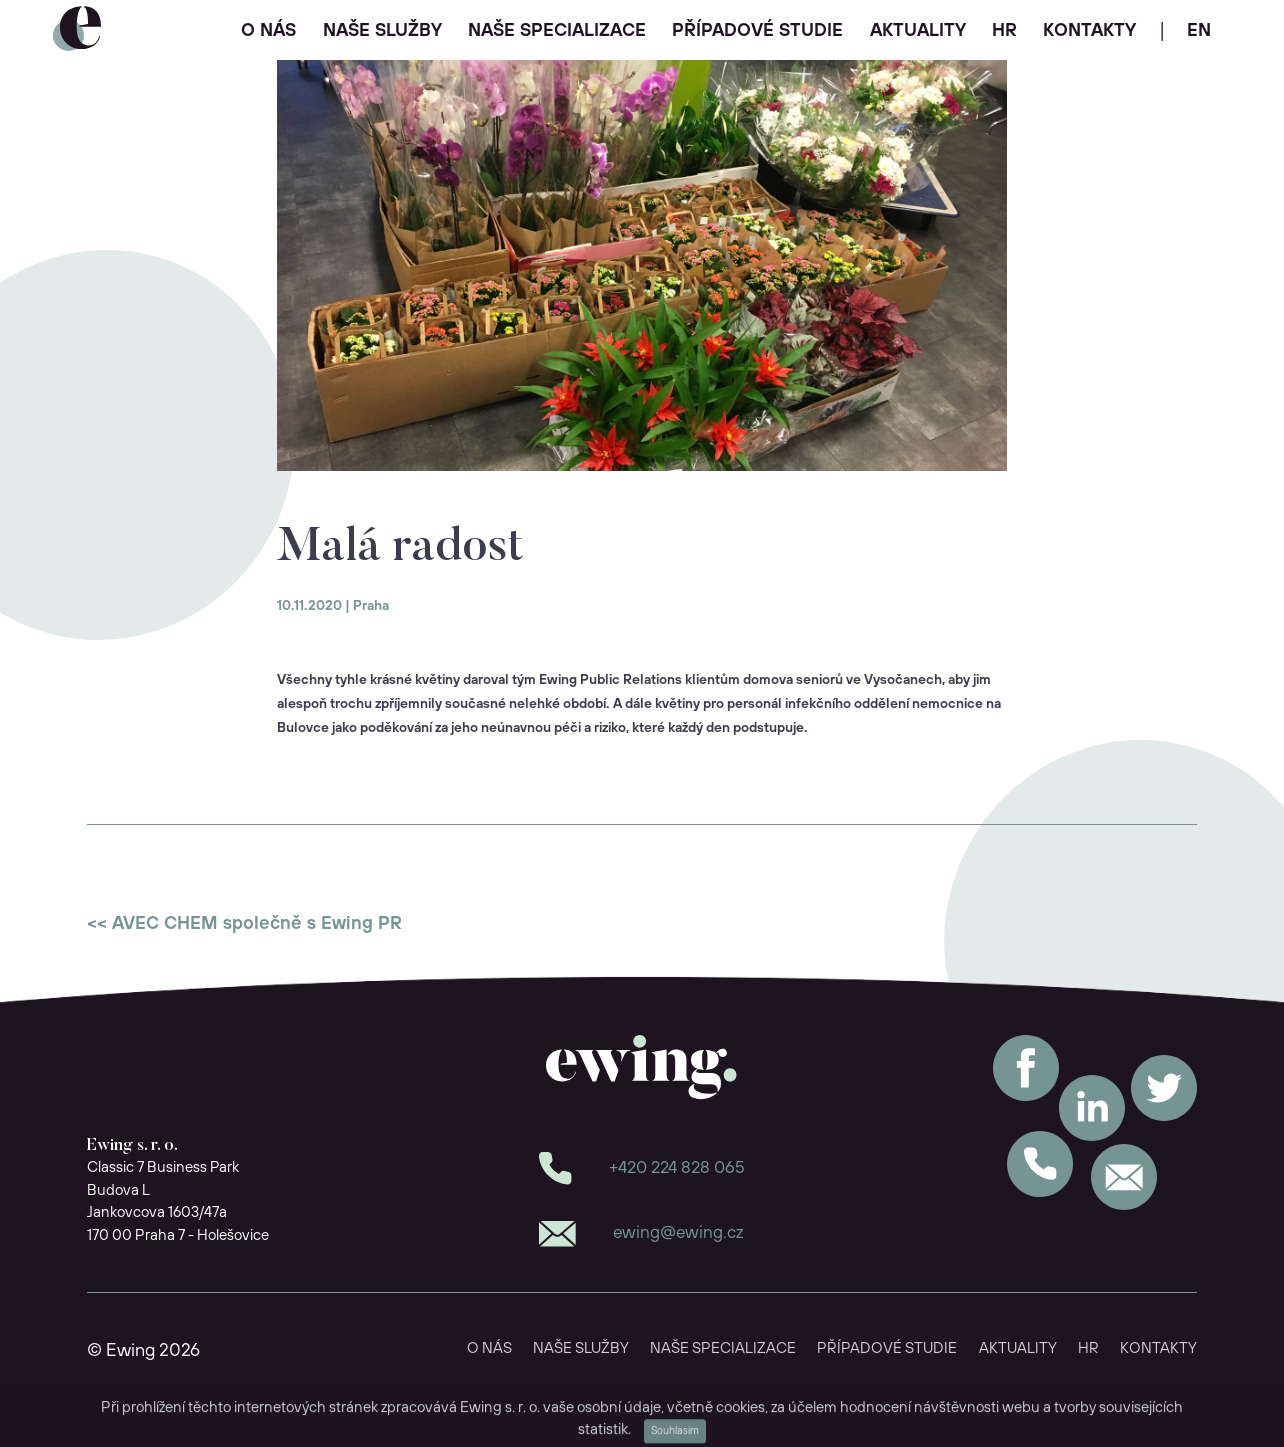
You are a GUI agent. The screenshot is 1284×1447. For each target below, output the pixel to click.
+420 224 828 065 (677, 1168)
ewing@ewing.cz (678, 1233)
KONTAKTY (1089, 31)
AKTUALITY (918, 31)
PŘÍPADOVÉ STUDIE (757, 31)
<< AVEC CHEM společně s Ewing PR (244, 924)
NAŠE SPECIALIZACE (557, 31)
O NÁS (268, 31)
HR (1004, 31)
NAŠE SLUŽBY (382, 31)
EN (1199, 31)
